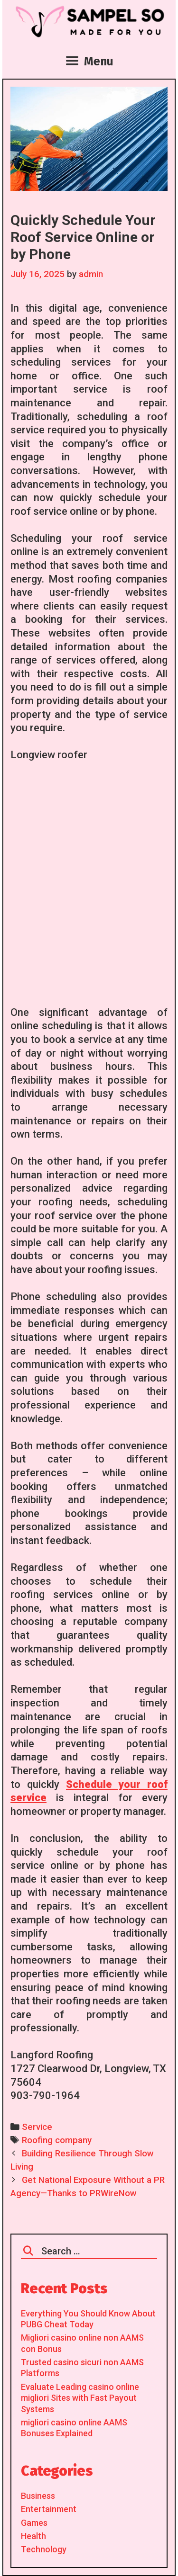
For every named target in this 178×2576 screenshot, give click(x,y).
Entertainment (48, 2509)
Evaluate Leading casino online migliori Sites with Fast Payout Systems (80, 2398)
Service (37, 2127)
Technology (43, 2549)
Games (34, 2523)
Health (33, 2536)
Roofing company (57, 2140)
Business (38, 2496)
